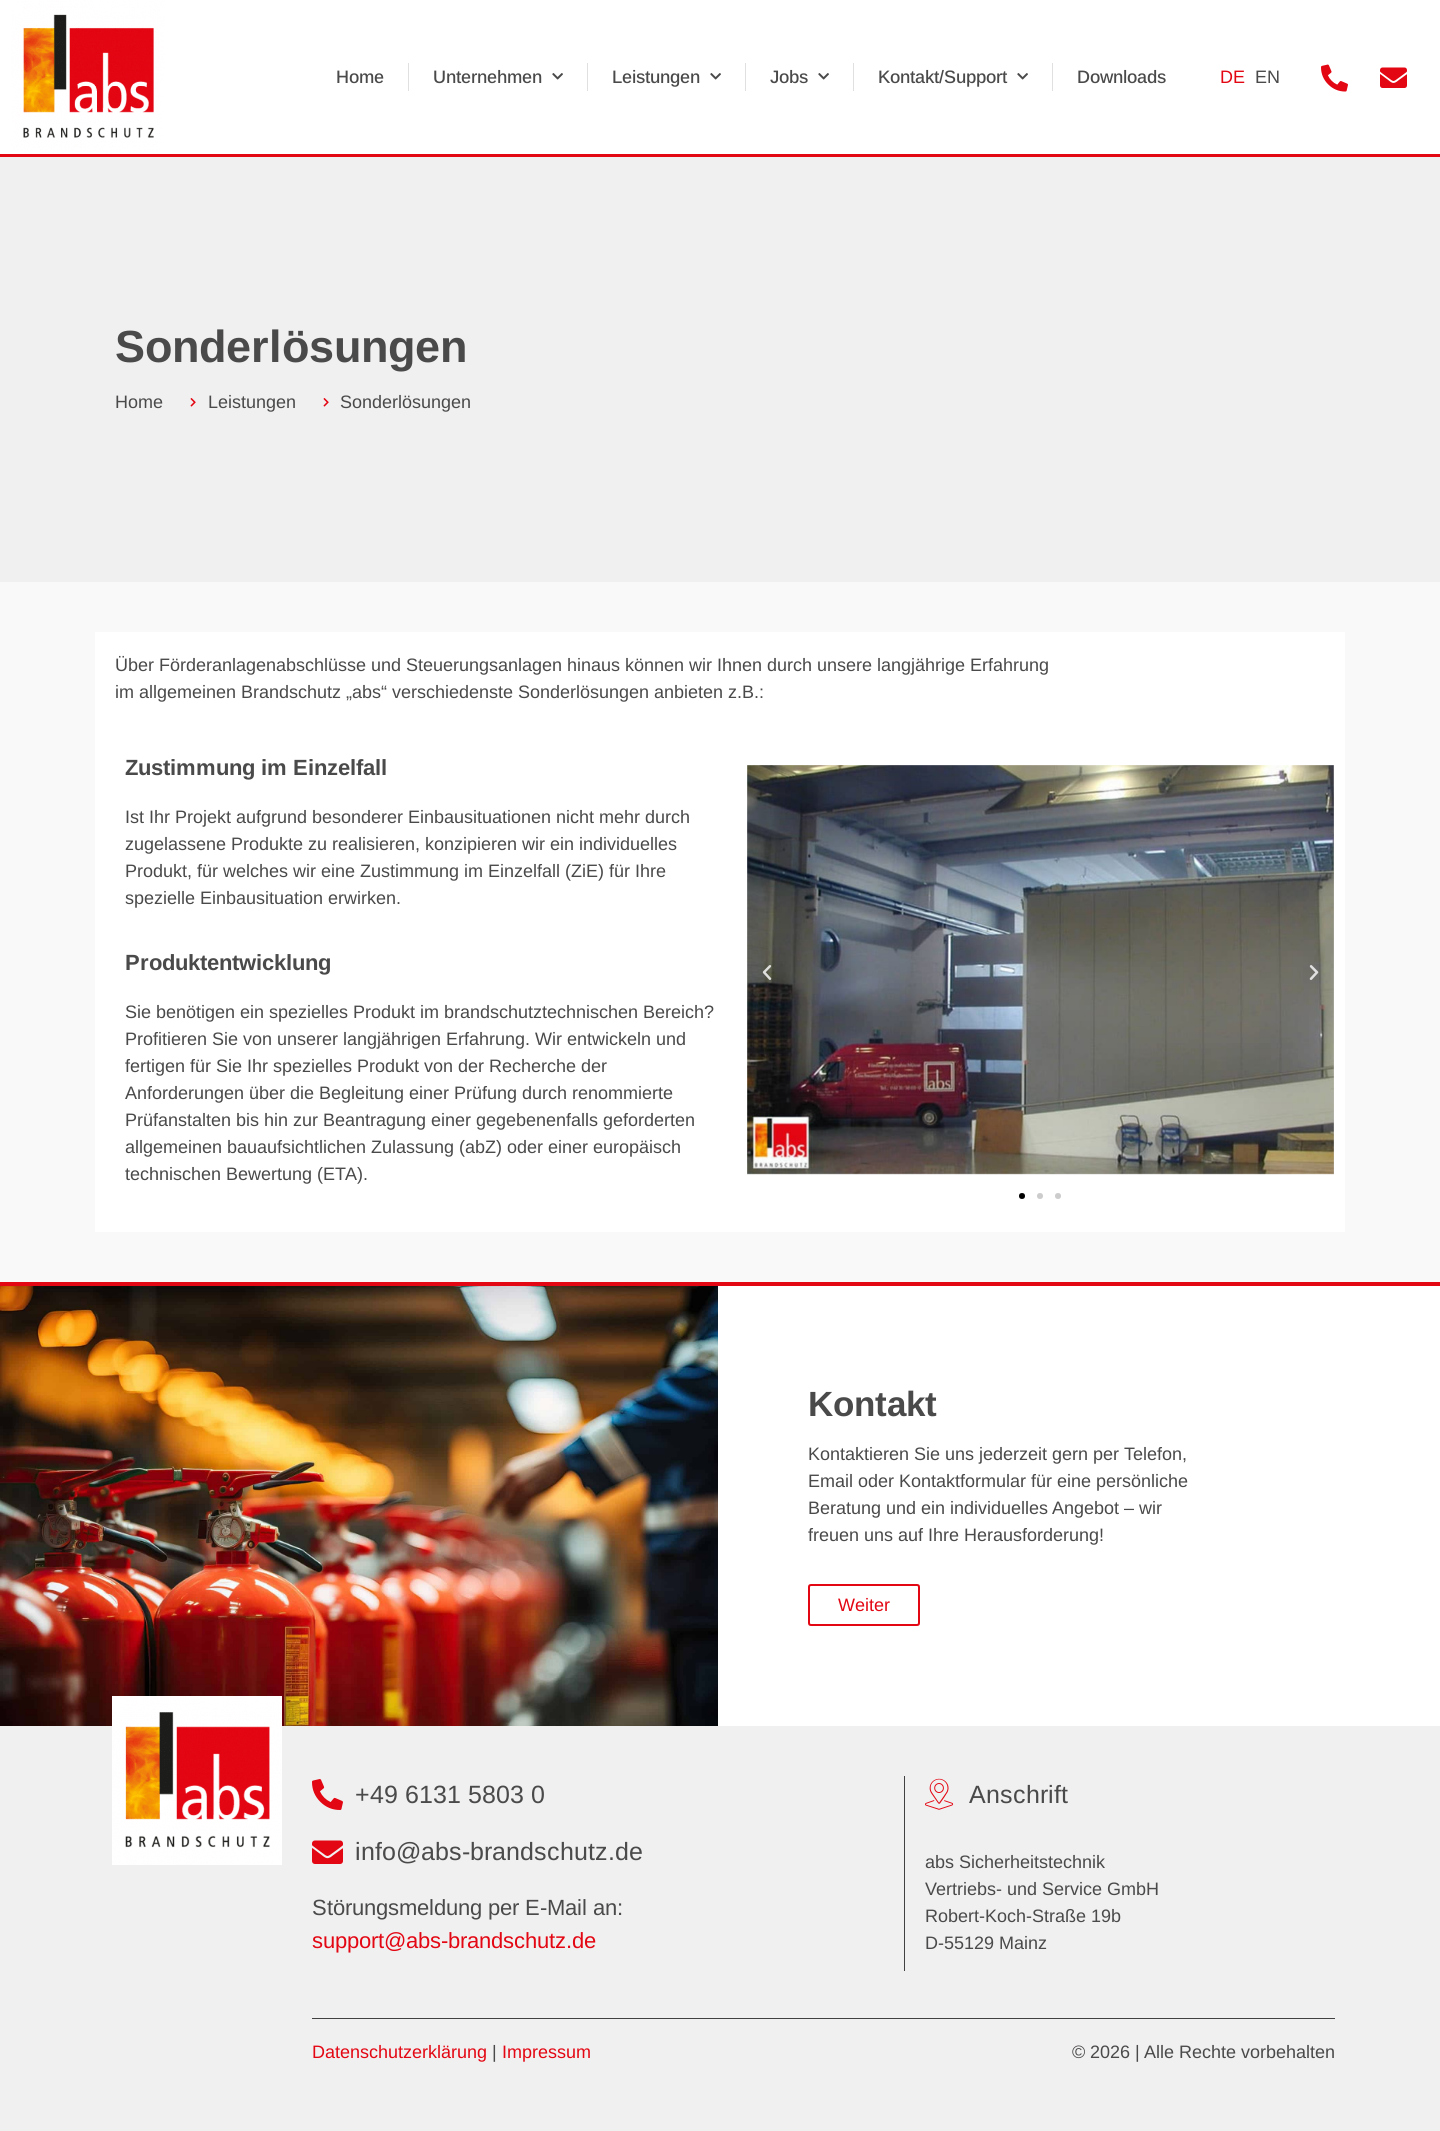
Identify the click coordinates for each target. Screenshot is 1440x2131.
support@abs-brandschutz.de (454, 1941)
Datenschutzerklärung (399, 2053)
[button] (767, 974)
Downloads (1122, 78)
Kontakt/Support (954, 77)
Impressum (546, 2053)
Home (361, 78)
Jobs (800, 77)
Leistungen (667, 77)
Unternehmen (499, 77)
